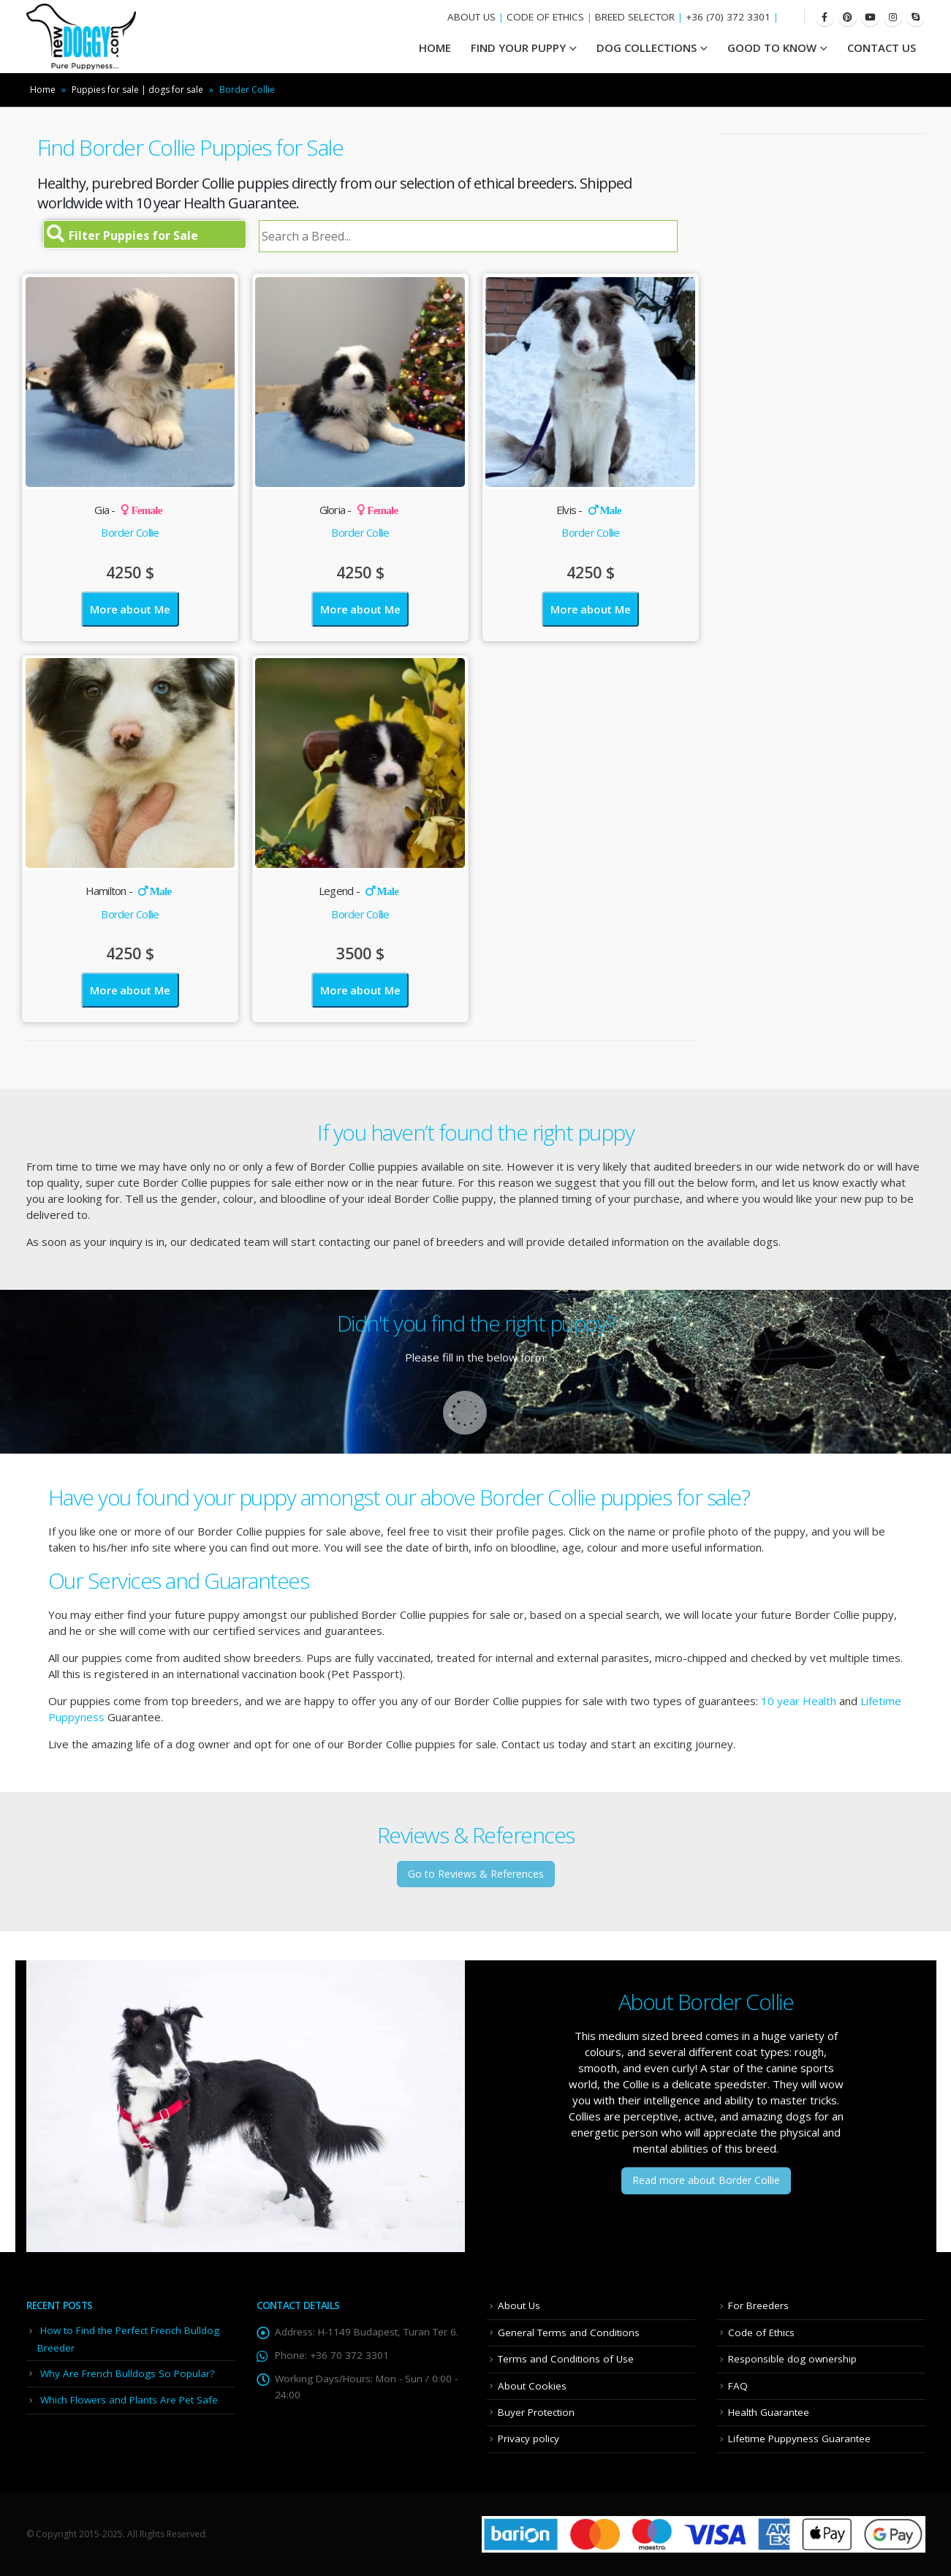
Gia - (128, 509)
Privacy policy (528, 2438)
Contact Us (881, 47)
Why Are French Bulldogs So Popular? (127, 2373)
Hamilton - (129, 890)
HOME (435, 47)
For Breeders (758, 2305)
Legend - (358, 890)
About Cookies (532, 2385)
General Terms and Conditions (569, 2332)
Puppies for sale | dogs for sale (137, 89)
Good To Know (772, 47)
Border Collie (130, 532)
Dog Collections (646, 47)
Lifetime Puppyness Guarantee (799, 2438)
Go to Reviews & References (476, 1874)
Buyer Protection (536, 2412)
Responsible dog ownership (792, 2358)
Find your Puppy (518, 47)
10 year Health (798, 1700)
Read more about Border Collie (706, 2180)
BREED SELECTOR (635, 16)
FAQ (738, 2385)
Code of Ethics (761, 2332)
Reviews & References (476, 1835)
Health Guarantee (768, 2412)
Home (43, 89)
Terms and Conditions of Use (566, 2358)
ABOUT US (471, 16)
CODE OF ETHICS (545, 16)
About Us (519, 2305)
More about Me (130, 609)
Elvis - (588, 509)
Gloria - (358, 509)
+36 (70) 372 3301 (728, 16)
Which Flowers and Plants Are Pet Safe (129, 2399)
